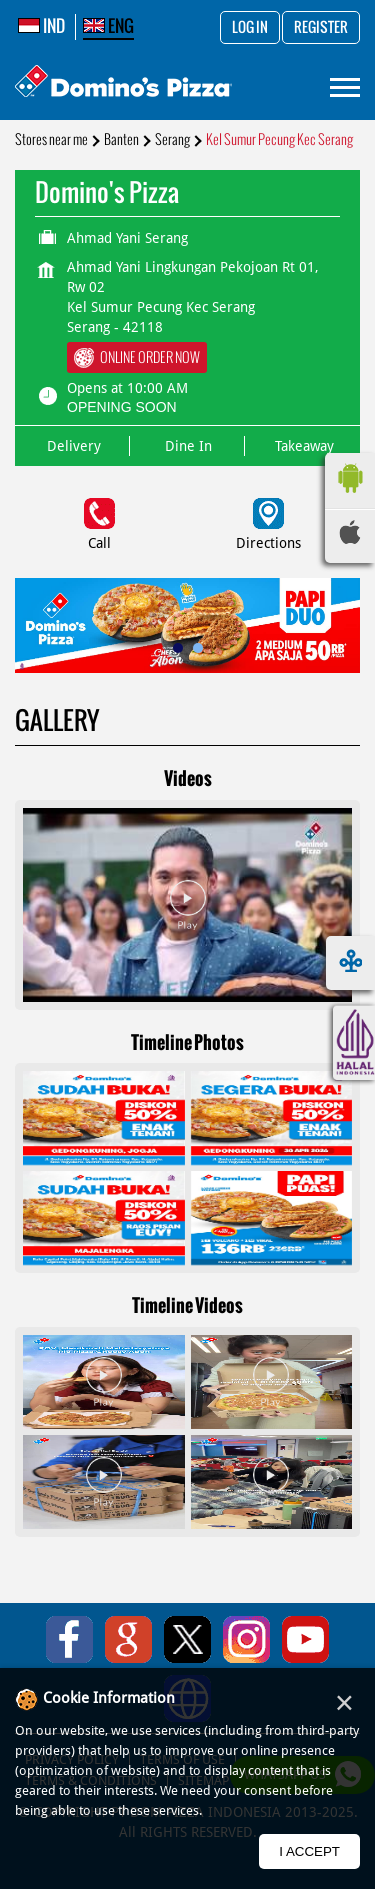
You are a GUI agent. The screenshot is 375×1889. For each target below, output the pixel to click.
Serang (172, 139)
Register (321, 28)
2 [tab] (198, 648)
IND (41, 26)
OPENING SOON (122, 407)
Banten (121, 139)
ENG (108, 26)
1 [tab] (178, 648)
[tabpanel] (187, 625)
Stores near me (51, 139)
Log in (250, 28)
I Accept (309, 1851)
